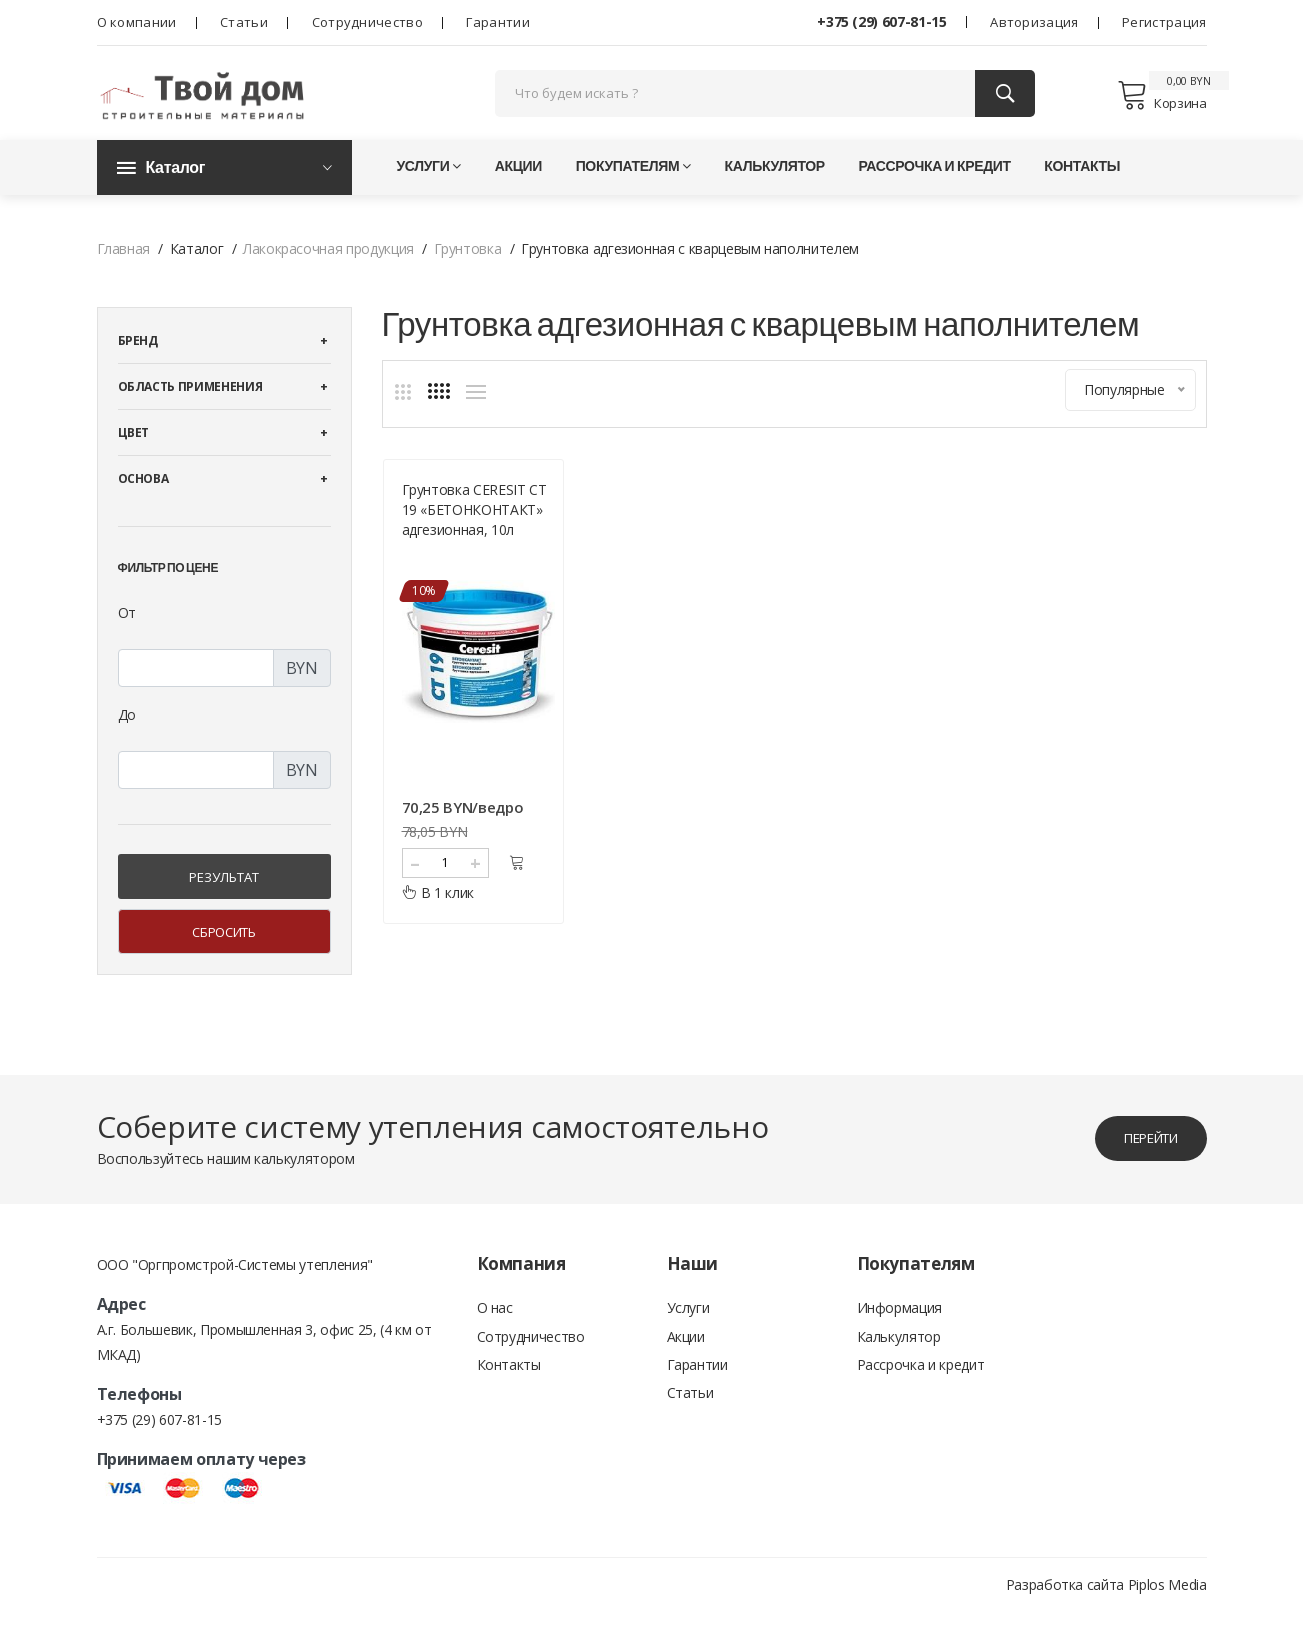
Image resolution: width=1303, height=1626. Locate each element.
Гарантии (497, 22)
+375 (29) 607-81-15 (881, 21)
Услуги (429, 179)
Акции (518, 179)
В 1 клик (438, 903)
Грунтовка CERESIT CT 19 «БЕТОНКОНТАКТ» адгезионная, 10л (474, 520)
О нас (495, 1322)
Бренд (138, 354)
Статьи (244, 22)
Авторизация (1034, 22)
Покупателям (633, 179)
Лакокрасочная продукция (328, 262)
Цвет (134, 446)
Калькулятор (775, 179)
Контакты (1082, 179)
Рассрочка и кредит (934, 179)
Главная (124, 262)
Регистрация (1164, 22)
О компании (137, 22)
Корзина (1161, 102)
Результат (224, 891)
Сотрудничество (367, 22)
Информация (900, 1322)
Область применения (190, 400)
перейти (1142, 1151)
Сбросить (223, 946)
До (127, 728)
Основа (143, 492)
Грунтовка (468, 262)
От (127, 626)
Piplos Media (1167, 1598)
